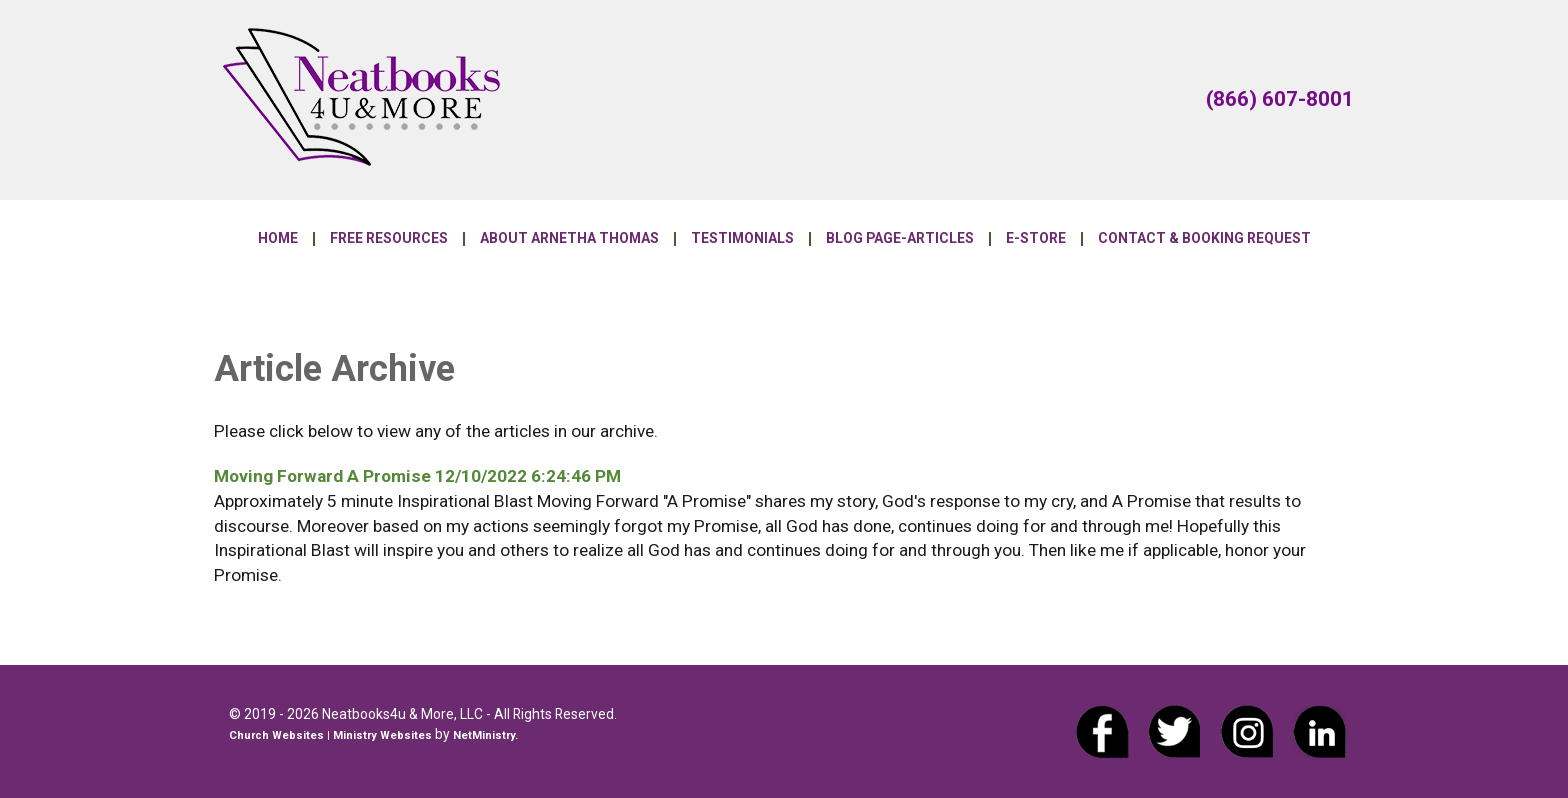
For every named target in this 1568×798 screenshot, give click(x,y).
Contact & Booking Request (1204, 239)
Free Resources (389, 239)
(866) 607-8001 (1280, 99)
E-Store (1036, 239)
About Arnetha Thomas (569, 239)
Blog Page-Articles (900, 239)
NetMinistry (484, 735)
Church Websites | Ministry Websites (332, 735)
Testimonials (742, 239)
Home (278, 239)
